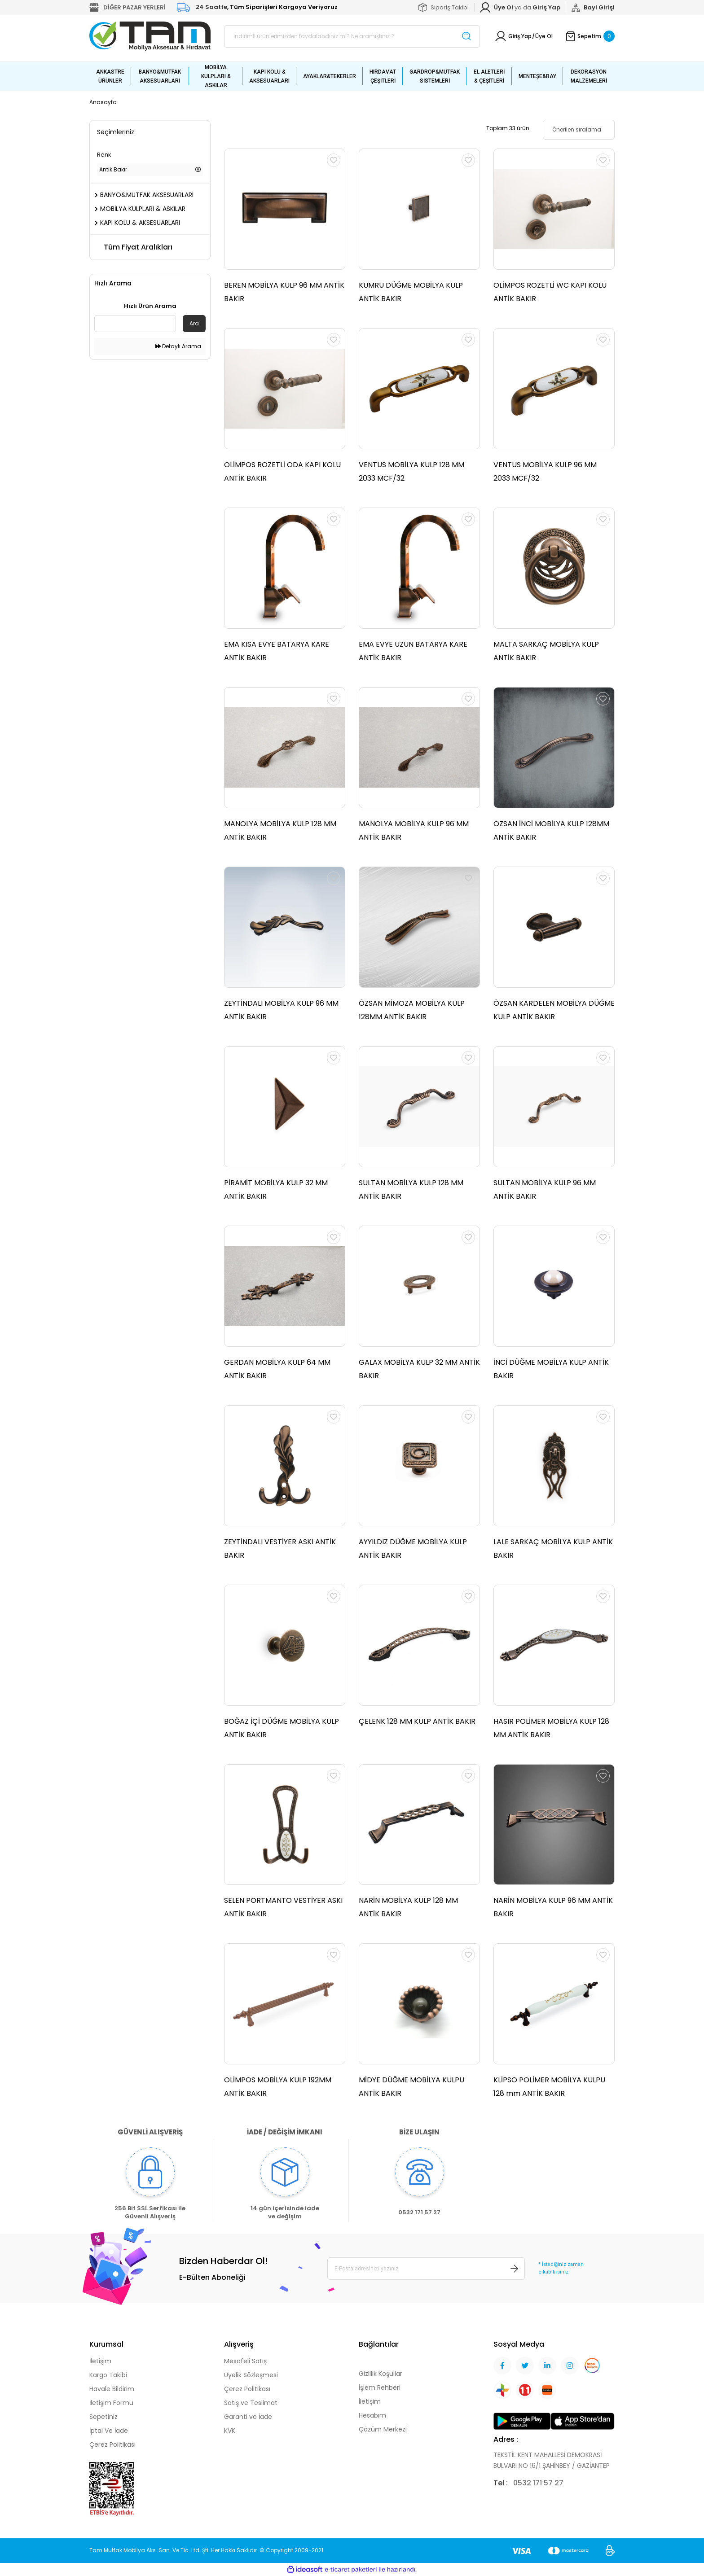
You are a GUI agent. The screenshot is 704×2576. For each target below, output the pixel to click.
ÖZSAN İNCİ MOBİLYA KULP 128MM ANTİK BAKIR (551, 830)
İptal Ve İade (108, 2430)
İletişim (100, 2361)
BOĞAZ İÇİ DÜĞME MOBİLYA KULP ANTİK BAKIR (281, 1728)
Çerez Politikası (112, 2444)
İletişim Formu (111, 2402)
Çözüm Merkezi (383, 2429)
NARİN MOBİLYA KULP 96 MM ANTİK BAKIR (553, 1907)
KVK (229, 2430)
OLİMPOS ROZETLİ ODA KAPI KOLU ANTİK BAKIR (282, 471)
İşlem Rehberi (379, 2387)
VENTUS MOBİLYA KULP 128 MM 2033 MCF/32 (411, 471)
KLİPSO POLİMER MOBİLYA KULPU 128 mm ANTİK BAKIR (549, 2087)
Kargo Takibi (108, 2374)
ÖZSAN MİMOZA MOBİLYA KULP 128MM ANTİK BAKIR (412, 1010)
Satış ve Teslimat (250, 2402)
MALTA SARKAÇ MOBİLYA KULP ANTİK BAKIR (546, 651)
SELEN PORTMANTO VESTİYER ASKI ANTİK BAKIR (283, 1907)
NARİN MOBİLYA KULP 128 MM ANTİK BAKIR (408, 1907)
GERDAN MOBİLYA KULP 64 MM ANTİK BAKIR (277, 1369)
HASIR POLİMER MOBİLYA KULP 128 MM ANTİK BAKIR (551, 1728)
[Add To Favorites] (333, 160)
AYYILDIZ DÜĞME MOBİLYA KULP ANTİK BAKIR (413, 1548)
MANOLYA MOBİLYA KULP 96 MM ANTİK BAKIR (414, 830)
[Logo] (150, 35)
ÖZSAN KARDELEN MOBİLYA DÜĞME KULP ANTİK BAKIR (554, 1010)
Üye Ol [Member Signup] (544, 36)
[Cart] (590, 36)
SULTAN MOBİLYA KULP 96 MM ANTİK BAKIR (544, 1189)
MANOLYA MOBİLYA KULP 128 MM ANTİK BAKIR (280, 830)
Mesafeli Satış (245, 2361)
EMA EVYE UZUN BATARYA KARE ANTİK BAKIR (413, 651)
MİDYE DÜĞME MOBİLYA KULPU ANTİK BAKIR (411, 2087)
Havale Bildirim (111, 2388)
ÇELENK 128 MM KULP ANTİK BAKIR (417, 1721)
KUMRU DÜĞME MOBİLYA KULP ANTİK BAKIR (411, 292)
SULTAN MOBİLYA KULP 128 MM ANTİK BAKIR (411, 1189)
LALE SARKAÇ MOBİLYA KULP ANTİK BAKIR (553, 1548)
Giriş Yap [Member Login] (520, 36)
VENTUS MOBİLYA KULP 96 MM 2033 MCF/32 (545, 471)
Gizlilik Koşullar (380, 2373)
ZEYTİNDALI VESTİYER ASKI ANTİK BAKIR (280, 1548)
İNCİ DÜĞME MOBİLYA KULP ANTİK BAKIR (551, 1369)
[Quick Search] (135, 323)
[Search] (352, 36)
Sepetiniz (103, 2416)
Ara (194, 323)
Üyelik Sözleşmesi (251, 2374)
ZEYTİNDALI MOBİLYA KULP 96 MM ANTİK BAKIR (281, 1010)
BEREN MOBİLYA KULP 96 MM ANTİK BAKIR (284, 292)
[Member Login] (546, 7)
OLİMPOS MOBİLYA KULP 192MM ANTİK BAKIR (277, 2087)
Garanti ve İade (248, 2416)
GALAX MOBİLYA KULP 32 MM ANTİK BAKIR (419, 1369)
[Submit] (514, 2268)
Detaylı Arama (178, 346)
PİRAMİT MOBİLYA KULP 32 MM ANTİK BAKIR (276, 1189)
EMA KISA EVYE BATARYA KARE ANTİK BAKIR (276, 651)
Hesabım (372, 2415)
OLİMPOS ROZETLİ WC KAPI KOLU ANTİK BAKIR (550, 292)
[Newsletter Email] (426, 2268)
